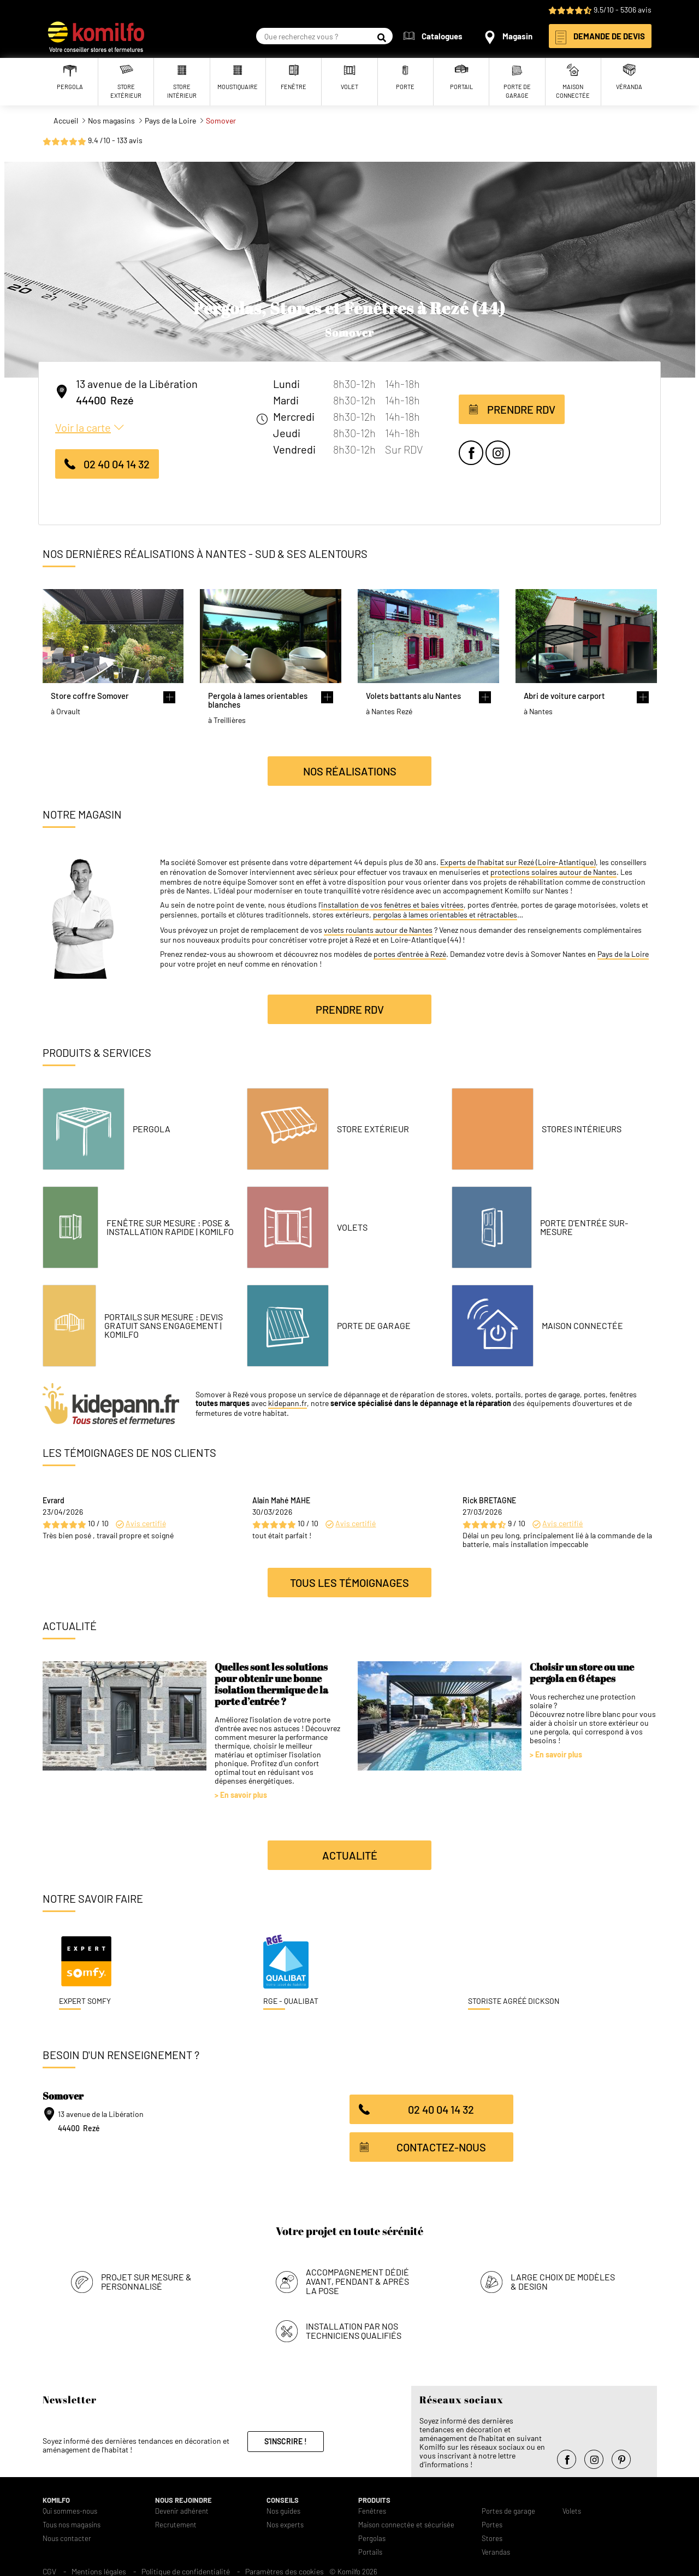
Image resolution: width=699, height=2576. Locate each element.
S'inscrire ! (285, 2438)
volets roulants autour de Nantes (378, 930)
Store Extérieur (373, 1129)
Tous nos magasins (71, 2522)
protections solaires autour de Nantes (553, 872)
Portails (370, 2549)
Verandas (496, 2549)
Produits (374, 2497)
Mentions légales (99, 2568)
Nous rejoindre (183, 2497)
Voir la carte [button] (83, 427)
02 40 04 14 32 (117, 463)
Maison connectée (582, 1325)
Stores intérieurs (581, 1129)
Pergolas (372, 2535)
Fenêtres (372, 2508)
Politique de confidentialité (185, 2568)
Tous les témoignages (349, 1582)
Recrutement (176, 2522)
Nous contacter (67, 2535)
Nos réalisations (349, 771)
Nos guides (283, 2508)
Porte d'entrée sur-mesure (584, 1227)
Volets (352, 1227)
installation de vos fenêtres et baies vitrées (392, 905)
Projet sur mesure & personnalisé (146, 2278)
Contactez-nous (441, 2147)
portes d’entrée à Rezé (410, 954)
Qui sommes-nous (70, 2508)
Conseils (282, 2497)
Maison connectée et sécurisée (406, 2522)
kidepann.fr (287, 1403)
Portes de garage (508, 2508)
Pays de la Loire (623, 954)
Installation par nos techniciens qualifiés (353, 2327)
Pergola (151, 1129)
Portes (492, 2522)
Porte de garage (374, 1325)
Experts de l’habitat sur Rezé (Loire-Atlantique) (518, 862)
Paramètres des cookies (284, 2568)
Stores (492, 2535)
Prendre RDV (521, 409)
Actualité (349, 1855)
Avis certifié (146, 1523)
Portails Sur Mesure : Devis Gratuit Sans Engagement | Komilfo (163, 1326)
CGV (49, 2568)
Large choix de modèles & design (563, 2278)
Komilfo (56, 2497)
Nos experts (285, 2522)
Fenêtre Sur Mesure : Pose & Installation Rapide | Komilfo (170, 1227)
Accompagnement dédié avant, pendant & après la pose (357, 2277)
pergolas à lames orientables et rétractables (445, 914)
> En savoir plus (241, 1794)
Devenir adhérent (182, 2508)
